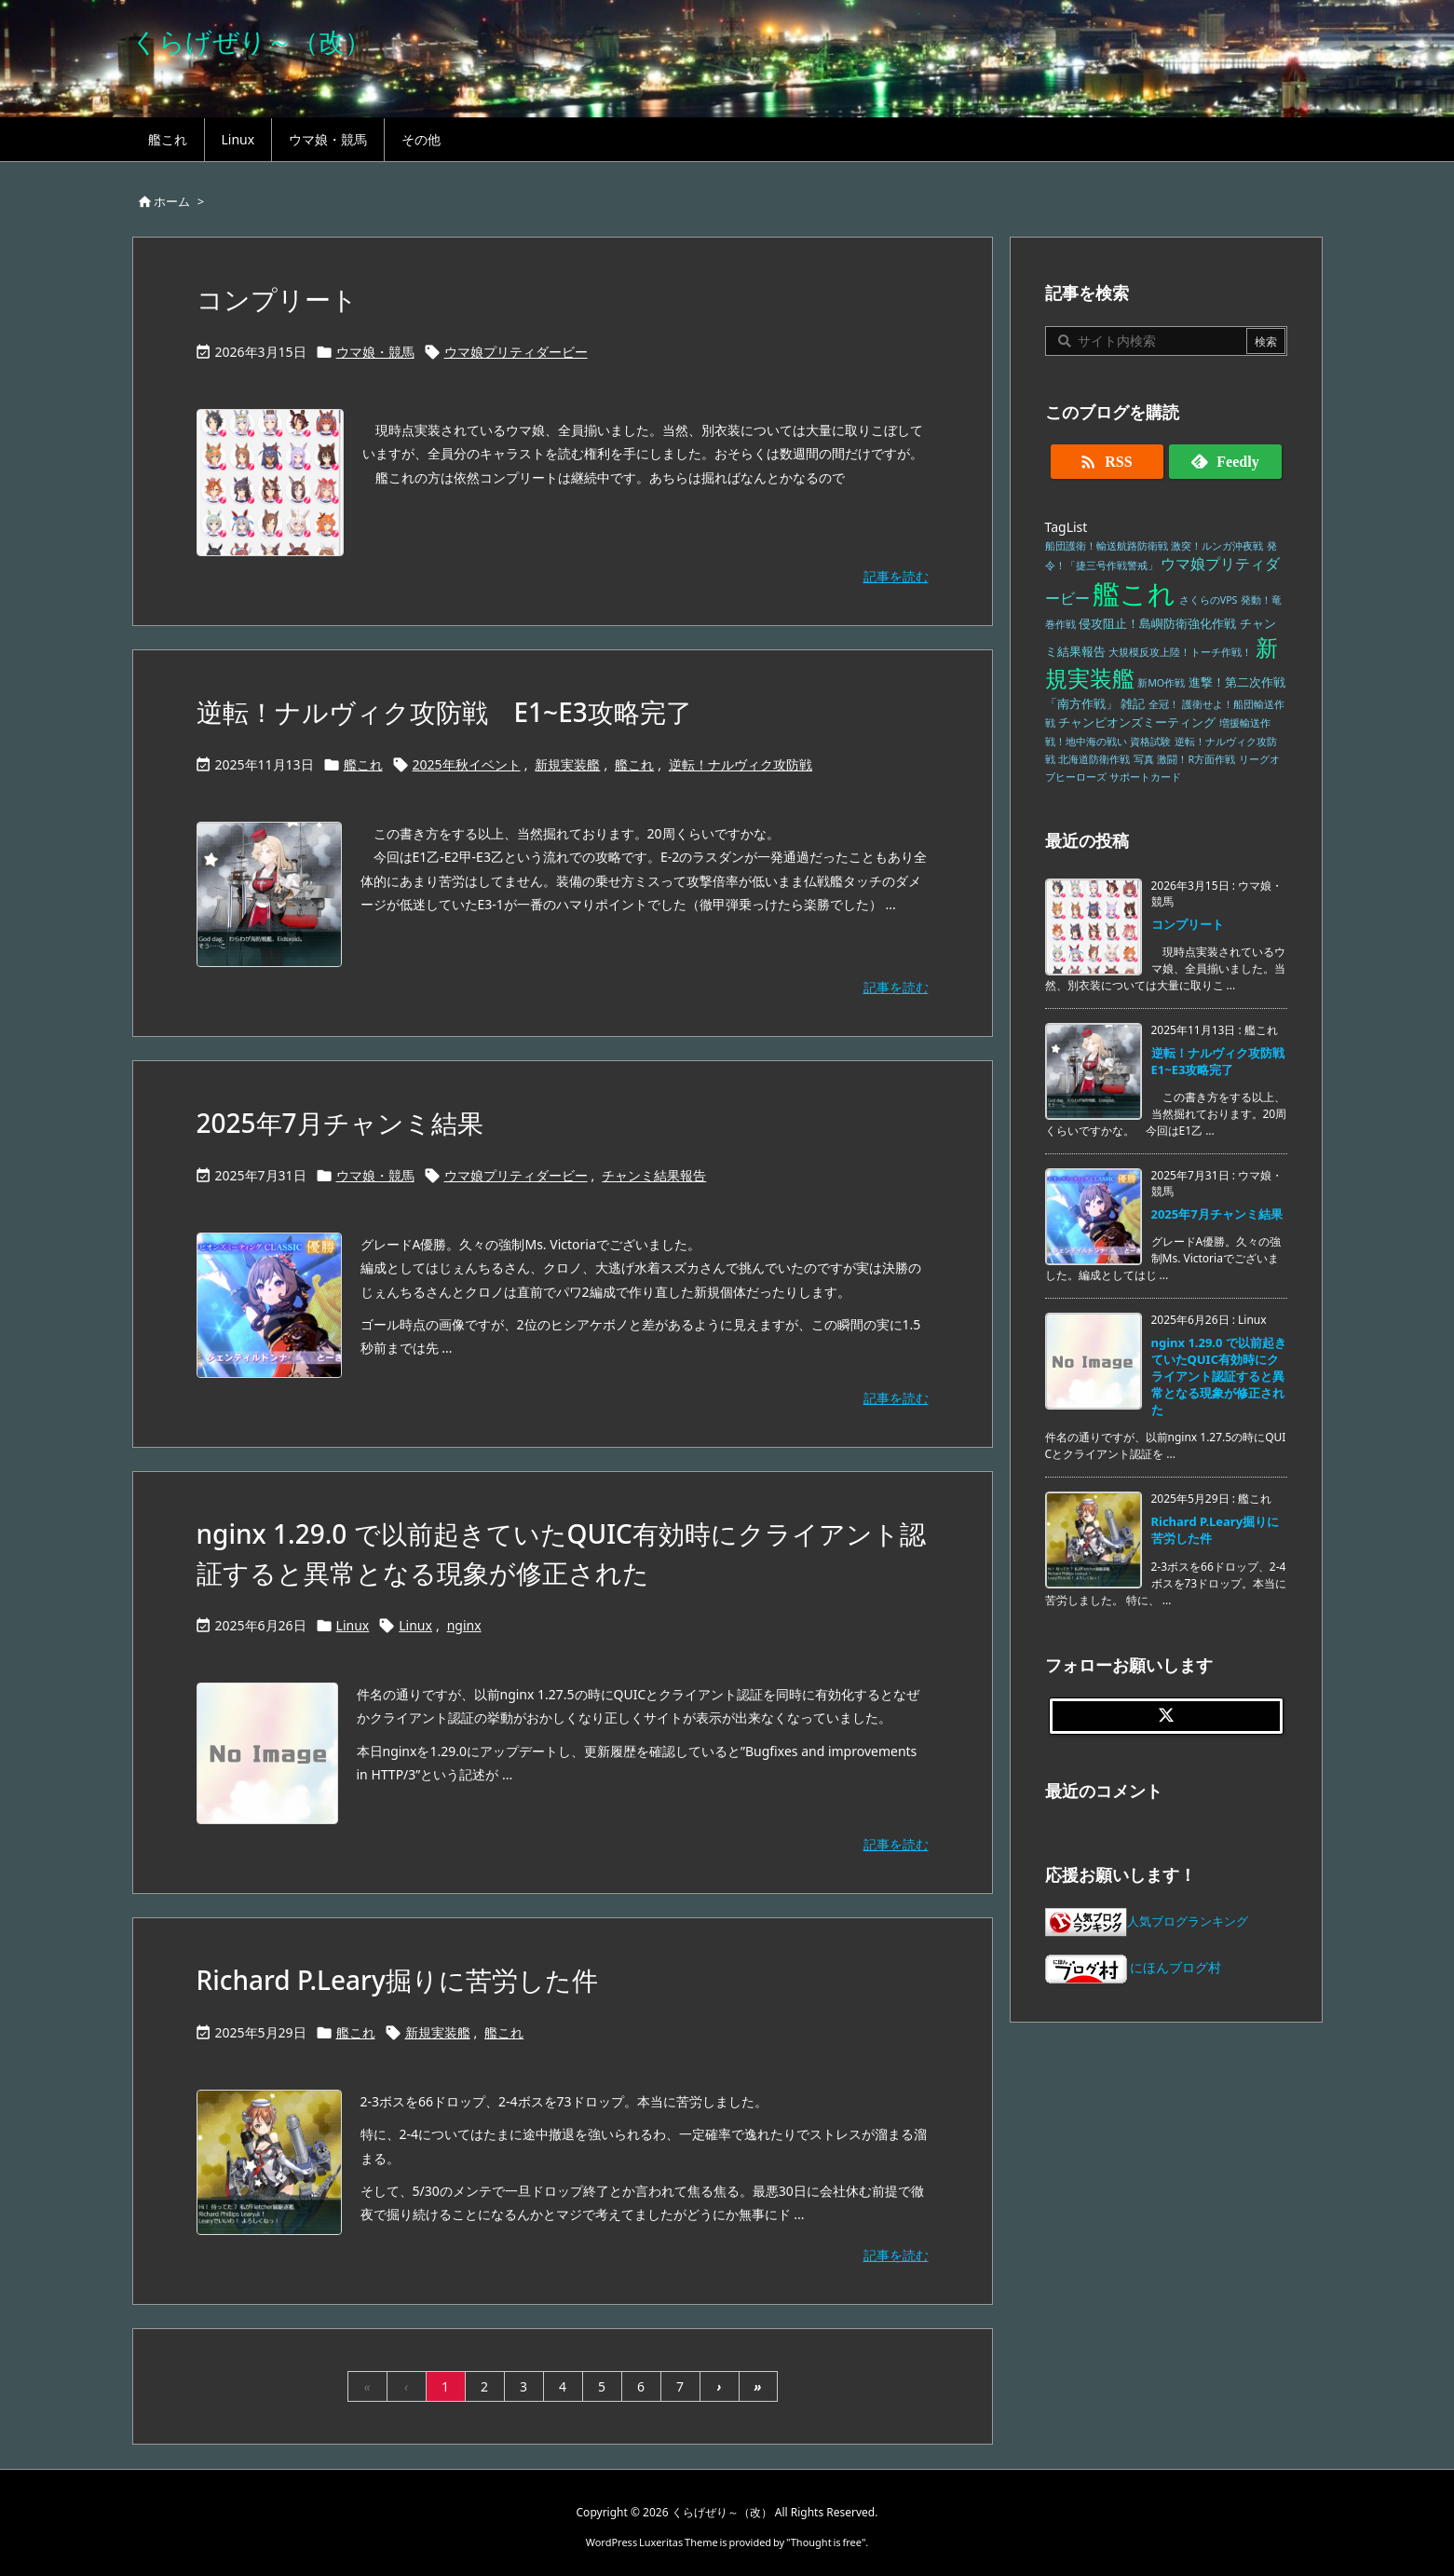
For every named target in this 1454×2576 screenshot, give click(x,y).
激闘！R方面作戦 (1196, 759)
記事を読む (896, 576)
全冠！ (1163, 704)
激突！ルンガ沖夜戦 (1217, 545)
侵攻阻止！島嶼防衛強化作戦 (1157, 624)
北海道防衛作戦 (1094, 759)
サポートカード (1145, 777)
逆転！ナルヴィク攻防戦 (740, 764)
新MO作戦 (1161, 682)
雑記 (1133, 704)
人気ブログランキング (1187, 1921)
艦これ (363, 764)
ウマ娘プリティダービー (516, 352)
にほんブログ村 (1133, 1967)
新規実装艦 (567, 764)
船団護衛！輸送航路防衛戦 (1106, 545)
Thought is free (826, 2542)
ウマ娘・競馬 (375, 352)
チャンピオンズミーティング (1137, 722)
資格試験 (1150, 741)
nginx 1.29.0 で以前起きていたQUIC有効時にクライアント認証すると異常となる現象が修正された (1218, 1376)
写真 (1144, 759)
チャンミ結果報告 (654, 1175)
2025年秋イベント (467, 764)
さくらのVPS (1208, 600)
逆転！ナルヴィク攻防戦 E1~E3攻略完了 (444, 711)
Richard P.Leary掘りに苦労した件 (397, 1979)
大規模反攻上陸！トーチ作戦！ (1180, 652)
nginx (464, 1625)
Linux (353, 1625)
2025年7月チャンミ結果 (340, 1122)
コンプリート (277, 299)
